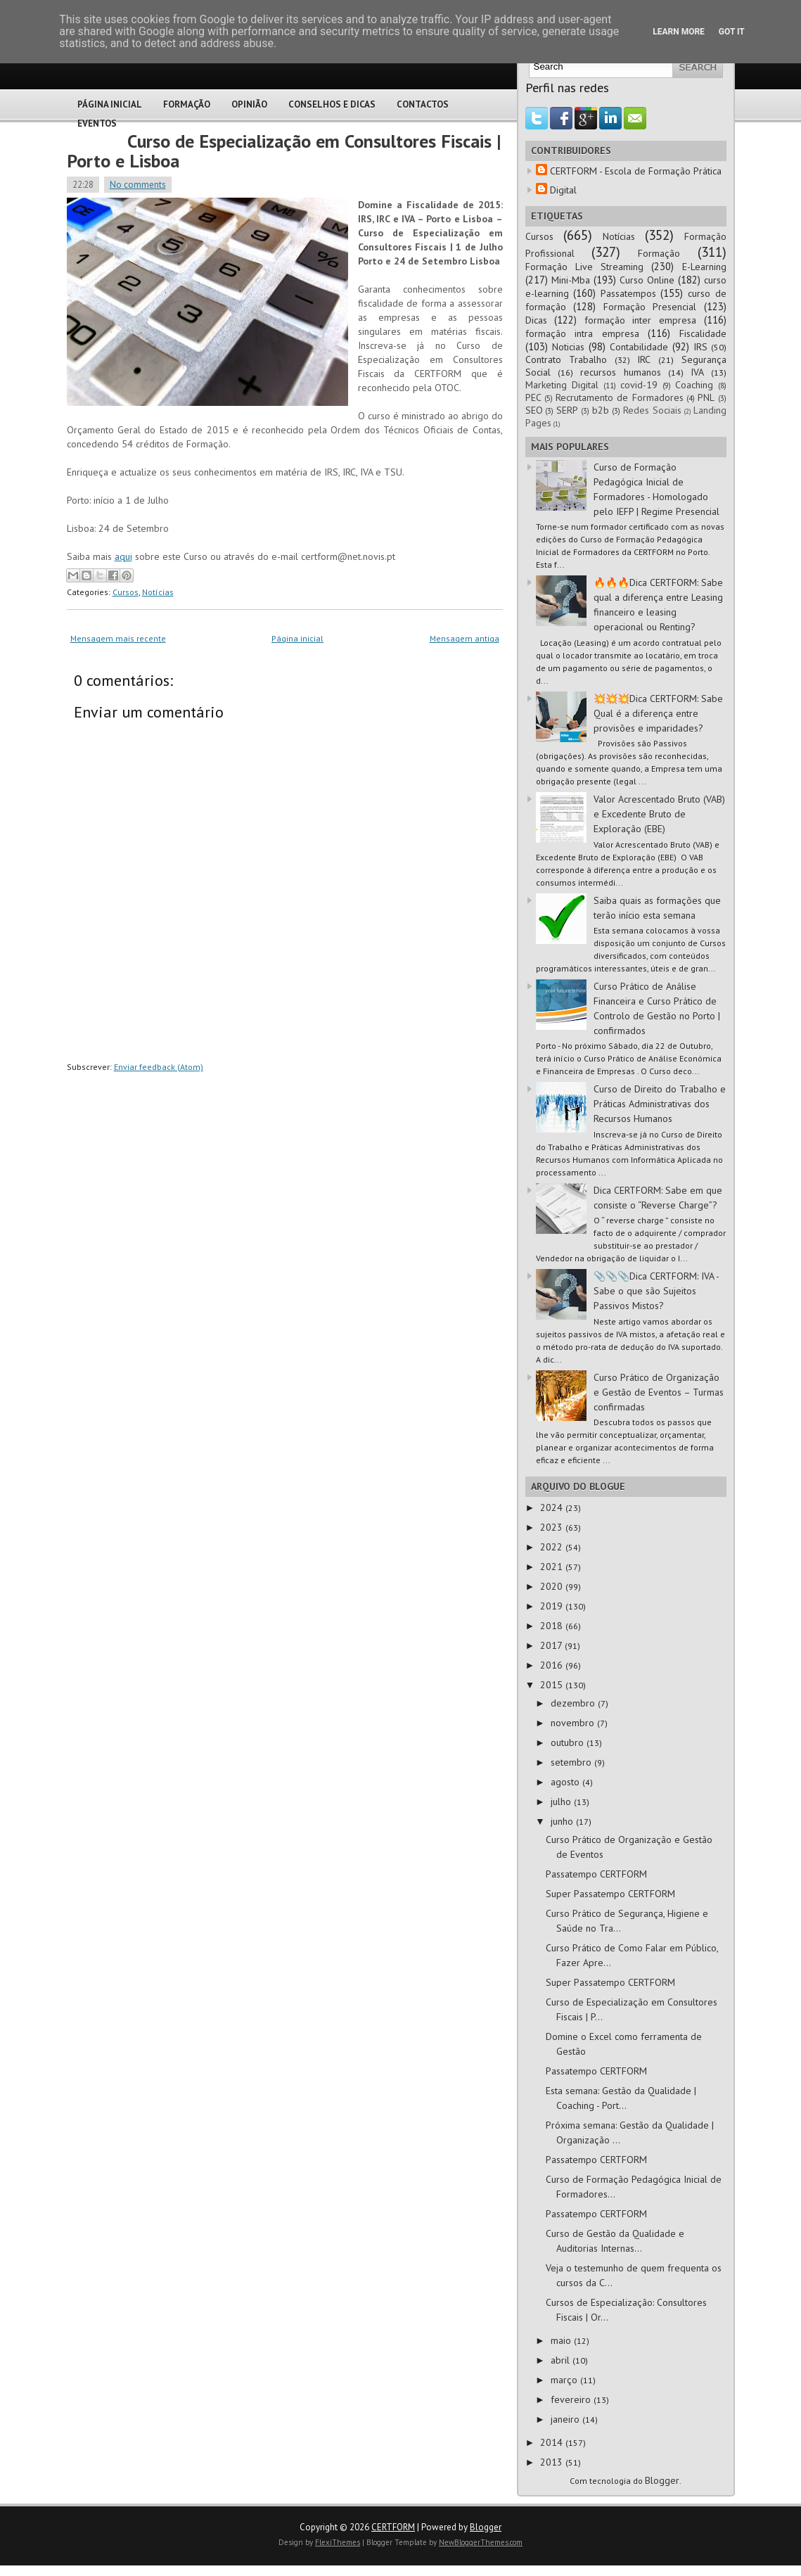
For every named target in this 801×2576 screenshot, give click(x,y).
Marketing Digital (562, 384)
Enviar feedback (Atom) (158, 1066)
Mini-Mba (570, 280)
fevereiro (572, 2399)
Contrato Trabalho (566, 359)
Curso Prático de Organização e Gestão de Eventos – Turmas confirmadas (659, 1392)
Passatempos (628, 293)
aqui (123, 556)
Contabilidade (639, 346)
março (565, 2379)
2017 (552, 1645)
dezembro (574, 1703)
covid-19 (639, 384)
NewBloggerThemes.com (481, 2542)
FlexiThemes (337, 2542)
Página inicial (297, 638)
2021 (552, 1566)
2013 (552, 2462)
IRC (644, 359)
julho (562, 1801)
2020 (552, 1586)
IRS (700, 346)
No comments (138, 185)
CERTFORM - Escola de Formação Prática (636, 171)
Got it (732, 32)
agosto (566, 1781)
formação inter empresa (640, 320)
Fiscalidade (702, 333)
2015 (552, 1684)
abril (561, 2360)
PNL (706, 397)
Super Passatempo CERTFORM (610, 1893)
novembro (574, 1722)
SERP (567, 410)
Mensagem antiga (464, 638)
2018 (552, 1625)
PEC (533, 397)
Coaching (694, 384)
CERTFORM (393, 2527)
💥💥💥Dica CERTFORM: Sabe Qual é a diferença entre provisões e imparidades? (658, 713)
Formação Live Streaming (584, 266)
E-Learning (704, 266)
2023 (552, 1527)
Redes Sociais (652, 410)
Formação (186, 104)
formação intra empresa (582, 333)
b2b (600, 410)
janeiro (566, 2419)
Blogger (662, 2480)
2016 (552, 1665)
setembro (572, 1762)
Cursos (126, 592)
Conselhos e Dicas (332, 104)
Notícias (158, 592)
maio (562, 2340)
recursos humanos (620, 372)
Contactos (423, 104)
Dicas (536, 320)
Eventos (97, 123)
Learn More (679, 32)
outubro (569, 1742)
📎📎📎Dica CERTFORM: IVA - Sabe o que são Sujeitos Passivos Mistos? (656, 1291)
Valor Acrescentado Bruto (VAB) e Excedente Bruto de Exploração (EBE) (659, 814)
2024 (552, 1507)
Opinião (249, 104)
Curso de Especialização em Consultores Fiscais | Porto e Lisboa (284, 150)
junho (563, 1821)
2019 (552, 1606)
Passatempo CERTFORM (596, 1874)
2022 (552, 1547)
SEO (534, 410)
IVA (697, 372)
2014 (552, 2442)
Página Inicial (109, 104)
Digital (563, 190)
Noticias (568, 346)
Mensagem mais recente (118, 638)
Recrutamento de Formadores (620, 397)
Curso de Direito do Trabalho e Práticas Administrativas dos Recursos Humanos (660, 1104)
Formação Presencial (650, 306)
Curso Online (647, 280)
